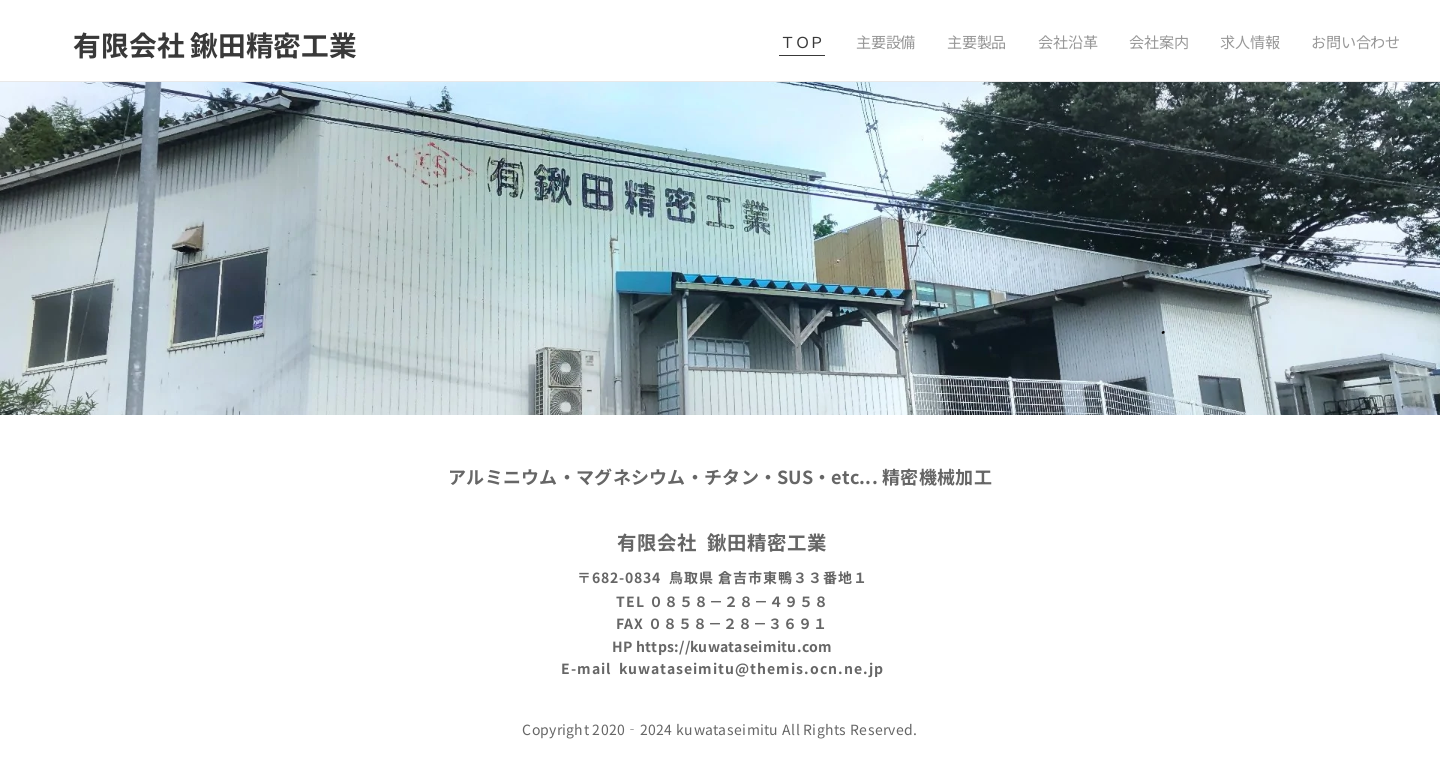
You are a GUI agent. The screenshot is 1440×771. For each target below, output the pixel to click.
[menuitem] (820, 41)
